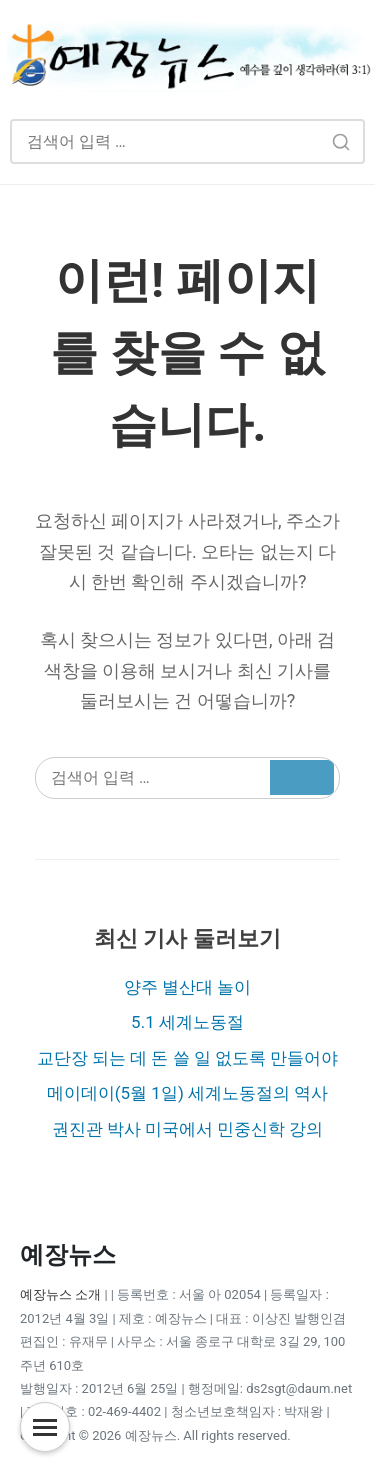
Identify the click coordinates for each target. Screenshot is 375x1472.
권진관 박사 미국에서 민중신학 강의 (188, 1129)
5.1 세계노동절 (187, 1022)
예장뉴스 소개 (60, 1294)
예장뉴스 (68, 1255)
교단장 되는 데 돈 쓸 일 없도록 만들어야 (188, 1058)
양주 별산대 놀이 (187, 987)
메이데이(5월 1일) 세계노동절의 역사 (188, 1093)
